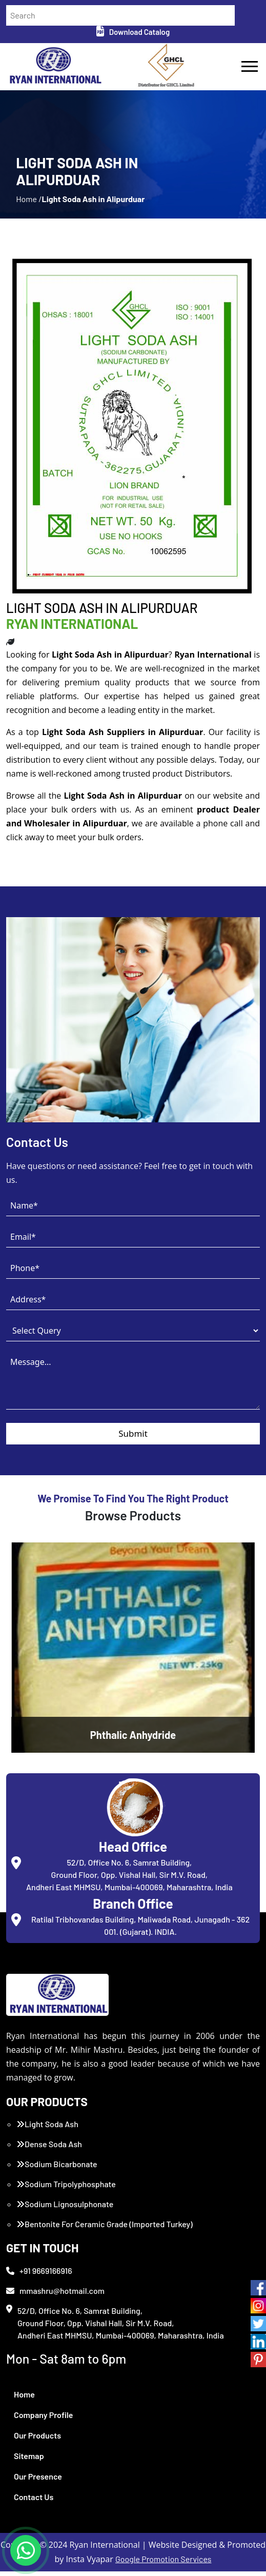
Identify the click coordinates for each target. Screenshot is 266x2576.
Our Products (37, 2440)
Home (24, 2399)
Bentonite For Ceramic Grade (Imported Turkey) (104, 2228)
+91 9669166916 (39, 2275)
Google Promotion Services (163, 2563)
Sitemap (29, 2460)
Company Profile (43, 2419)
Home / (29, 203)
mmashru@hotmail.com (55, 2295)
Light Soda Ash (47, 2128)
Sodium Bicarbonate (56, 2168)
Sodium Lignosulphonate (64, 2208)
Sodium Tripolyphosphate (66, 2188)
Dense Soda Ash (49, 2148)
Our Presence (38, 2481)
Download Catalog (133, 31)
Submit (133, 1438)
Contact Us (33, 2501)
